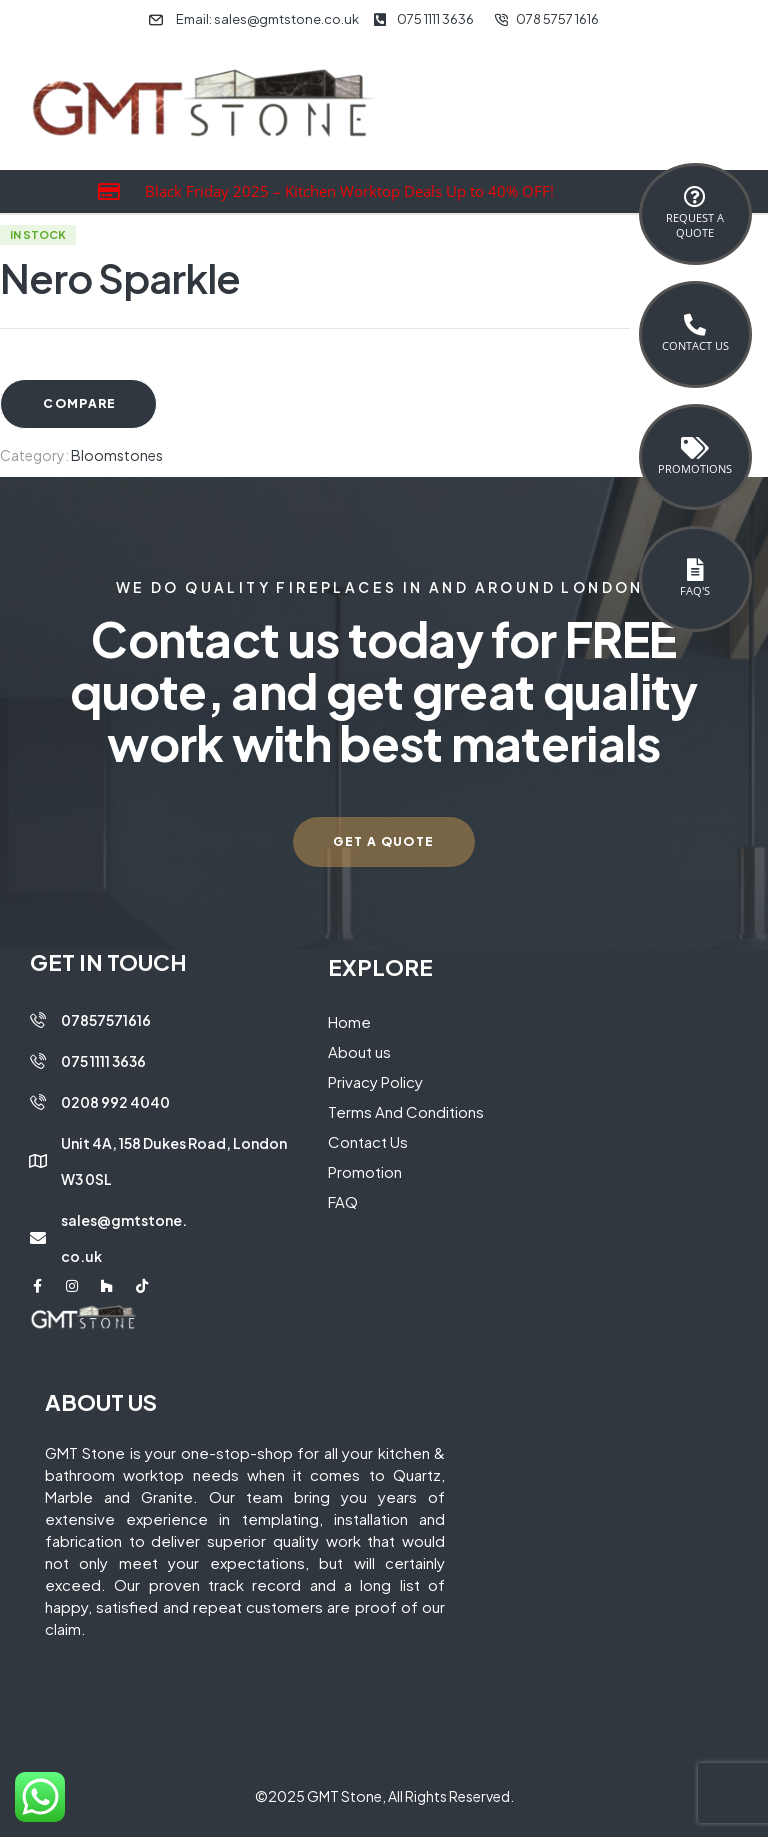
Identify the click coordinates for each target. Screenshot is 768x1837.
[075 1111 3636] (38, 1061)
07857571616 (106, 1020)
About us (359, 1051)
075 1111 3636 (103, 1061)
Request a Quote (695, 225)
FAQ (343, 1201)
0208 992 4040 (115, 1102)
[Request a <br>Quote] (695, 197)
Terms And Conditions (406, 1111)
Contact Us (695, 345)
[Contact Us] (695, 325)
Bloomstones (117, 455)
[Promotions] (695, 448)
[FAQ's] (695, 570)
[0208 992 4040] (38, 1102)
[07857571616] (38, 1020)
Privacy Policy (375, 1081)
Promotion (365, 1171)
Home (349, 1021)
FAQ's (695, 590)
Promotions (695, 468)
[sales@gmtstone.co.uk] (38, 1238)
